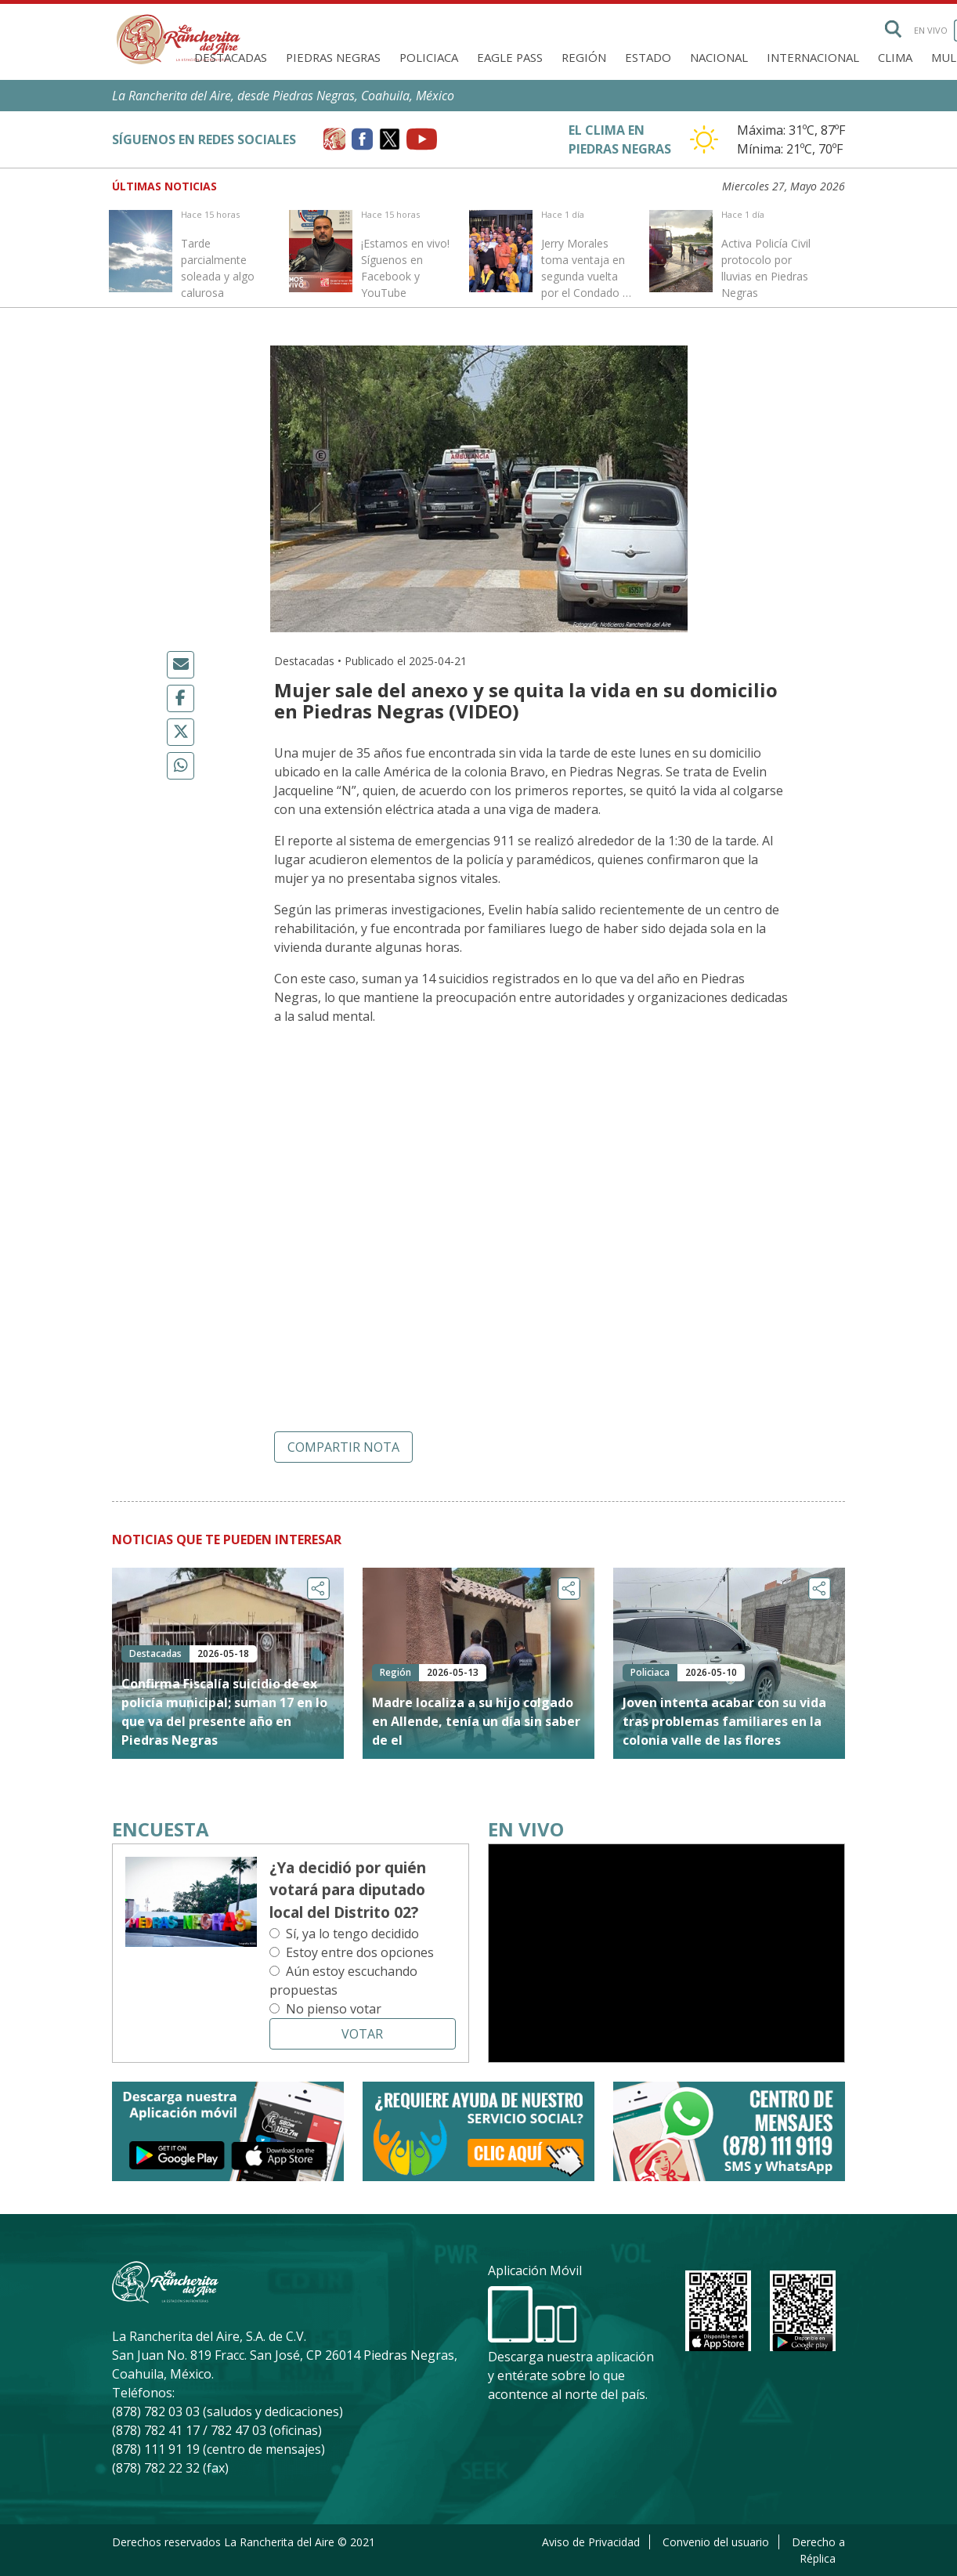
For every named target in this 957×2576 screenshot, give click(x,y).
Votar (362, 2033)
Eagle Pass (510, 57)
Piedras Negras (333, 57)
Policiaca (428, 57)
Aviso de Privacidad (591, 2541)
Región (584, 57)
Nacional (719, 57)
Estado (648, 57)
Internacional (813, 57)
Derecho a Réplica (818, 2550)
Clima (895, 57)
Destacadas (230, 57)
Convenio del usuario (716, 2541)
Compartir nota (343, 1447)
